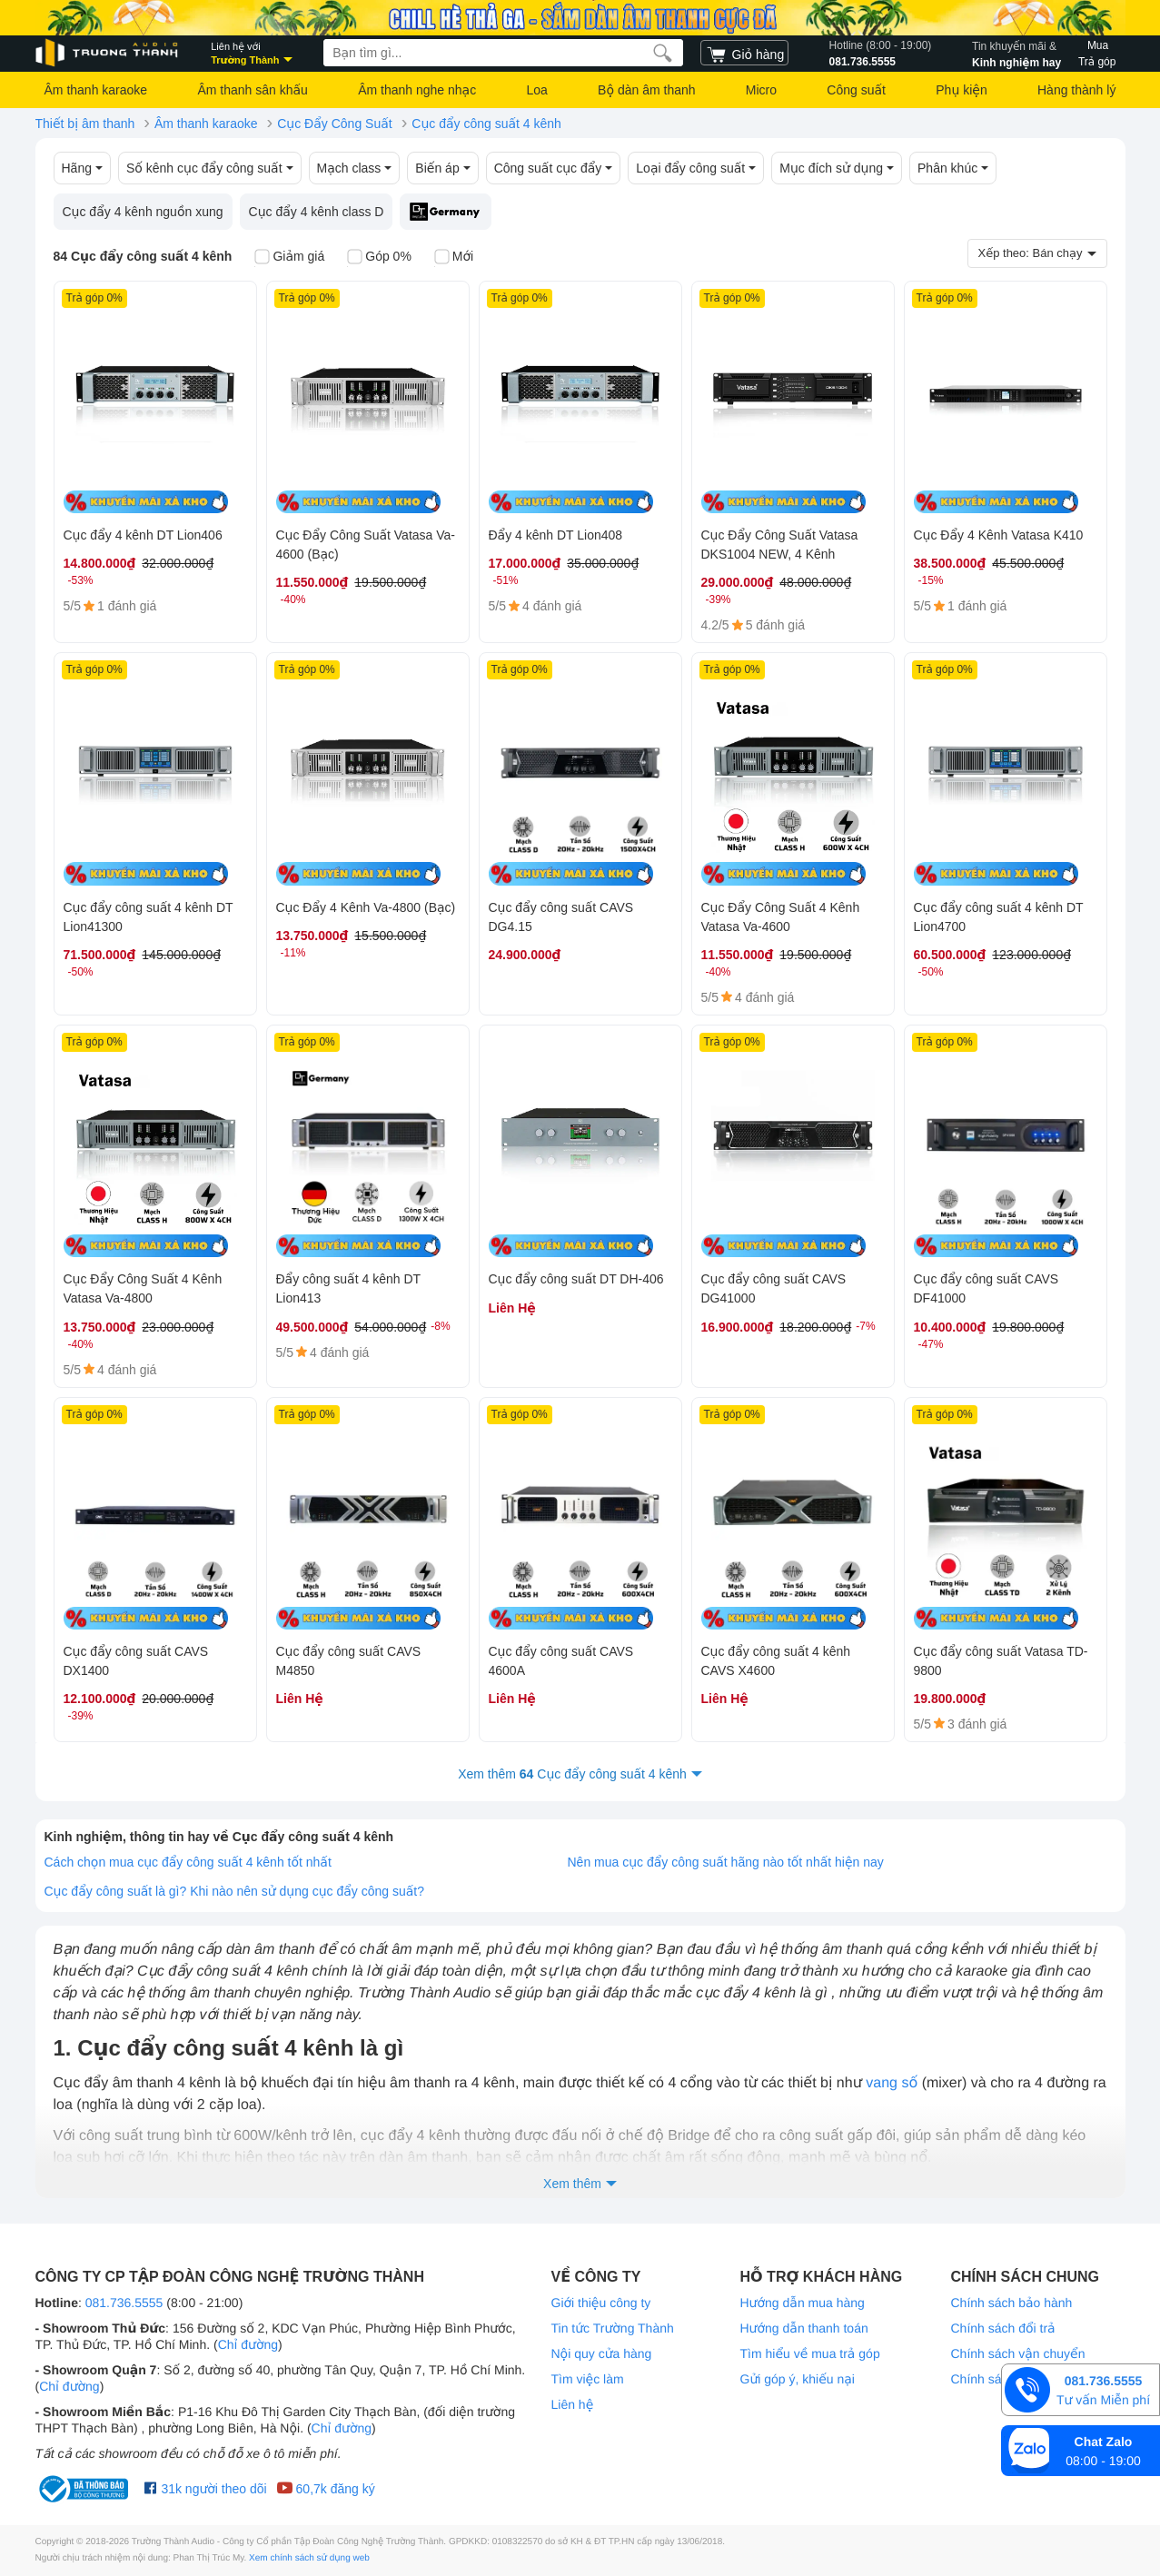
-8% (440, 1326)
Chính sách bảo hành (1012, 2302)
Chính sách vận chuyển (1018, 2353)
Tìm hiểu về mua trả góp (810, 2353)
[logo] (108, 53)
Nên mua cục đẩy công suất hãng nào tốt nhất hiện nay (726, 1862)
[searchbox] (503, 52)
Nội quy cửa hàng (601, 2353)
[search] (662, 52)
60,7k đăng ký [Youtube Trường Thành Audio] (325, 2489)
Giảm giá (289, 258)
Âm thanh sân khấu (252, 90)
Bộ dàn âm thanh (646, 90)
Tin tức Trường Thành (612, 2328)
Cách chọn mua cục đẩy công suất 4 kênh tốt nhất (188, 1862)
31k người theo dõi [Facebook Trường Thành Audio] (205, 2489)
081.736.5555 (880, 52)
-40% (293, 599)
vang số (891, 2083)
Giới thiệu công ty (601, 2302)
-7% (865, 1326)
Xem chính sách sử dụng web (309, 2558)
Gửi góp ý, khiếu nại (797, 2379)
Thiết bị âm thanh (85, 123)
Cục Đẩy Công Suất (334, 123)
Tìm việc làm (587, 2379)
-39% (718, 599)
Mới (453, 258)
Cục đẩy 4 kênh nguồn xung (143, 211)
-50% (81, 972)
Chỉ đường (248, 2344)
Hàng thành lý (1076, 90)
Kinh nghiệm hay (1016, 52)
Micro (761, 90)
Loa (536, 90)
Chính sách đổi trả (1003, 2328)
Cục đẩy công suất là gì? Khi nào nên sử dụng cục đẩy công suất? (234, 1891)
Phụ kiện (961, 90)
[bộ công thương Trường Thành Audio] (85, 2489)
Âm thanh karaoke (96, 90)
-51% (506, 580)
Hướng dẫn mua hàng (802, 2302)
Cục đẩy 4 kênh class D (316, 211)
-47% (931, 1344)
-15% (931, 580)
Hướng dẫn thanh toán (804, 2328)
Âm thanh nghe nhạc (417, 90)
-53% (81, 580)
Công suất (856, 90)
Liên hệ (572, 2404)
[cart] (744, 52)
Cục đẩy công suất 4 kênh (486, 123)
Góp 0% (379, 258)
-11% (293, 952)
